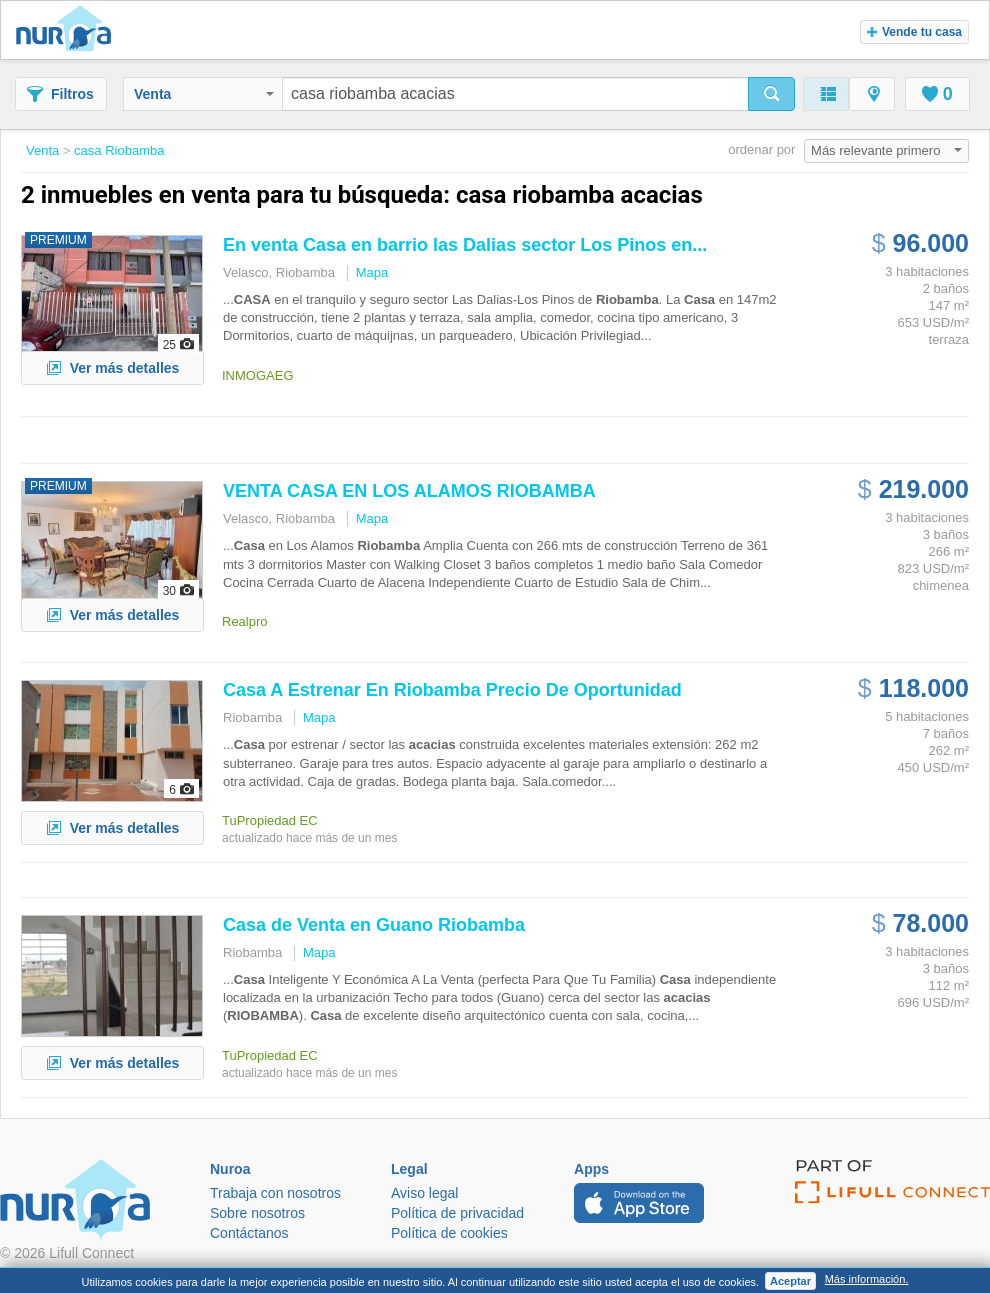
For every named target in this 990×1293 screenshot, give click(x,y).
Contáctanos (249, 1233)
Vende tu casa (914, 32)
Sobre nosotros (257, 1213)
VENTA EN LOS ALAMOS (409, 491)
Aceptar (790, 1281)
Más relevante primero (886, 150)
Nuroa (68, 30)
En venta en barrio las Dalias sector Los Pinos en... (465, 245)
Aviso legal (424, 1193)
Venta (204, 94)
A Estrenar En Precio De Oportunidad (452, 690)
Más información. (867, 1279)
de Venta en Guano (374, 925)
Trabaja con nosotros (275, 1193)
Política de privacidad (457, 1213)
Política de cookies (449, 1233)
